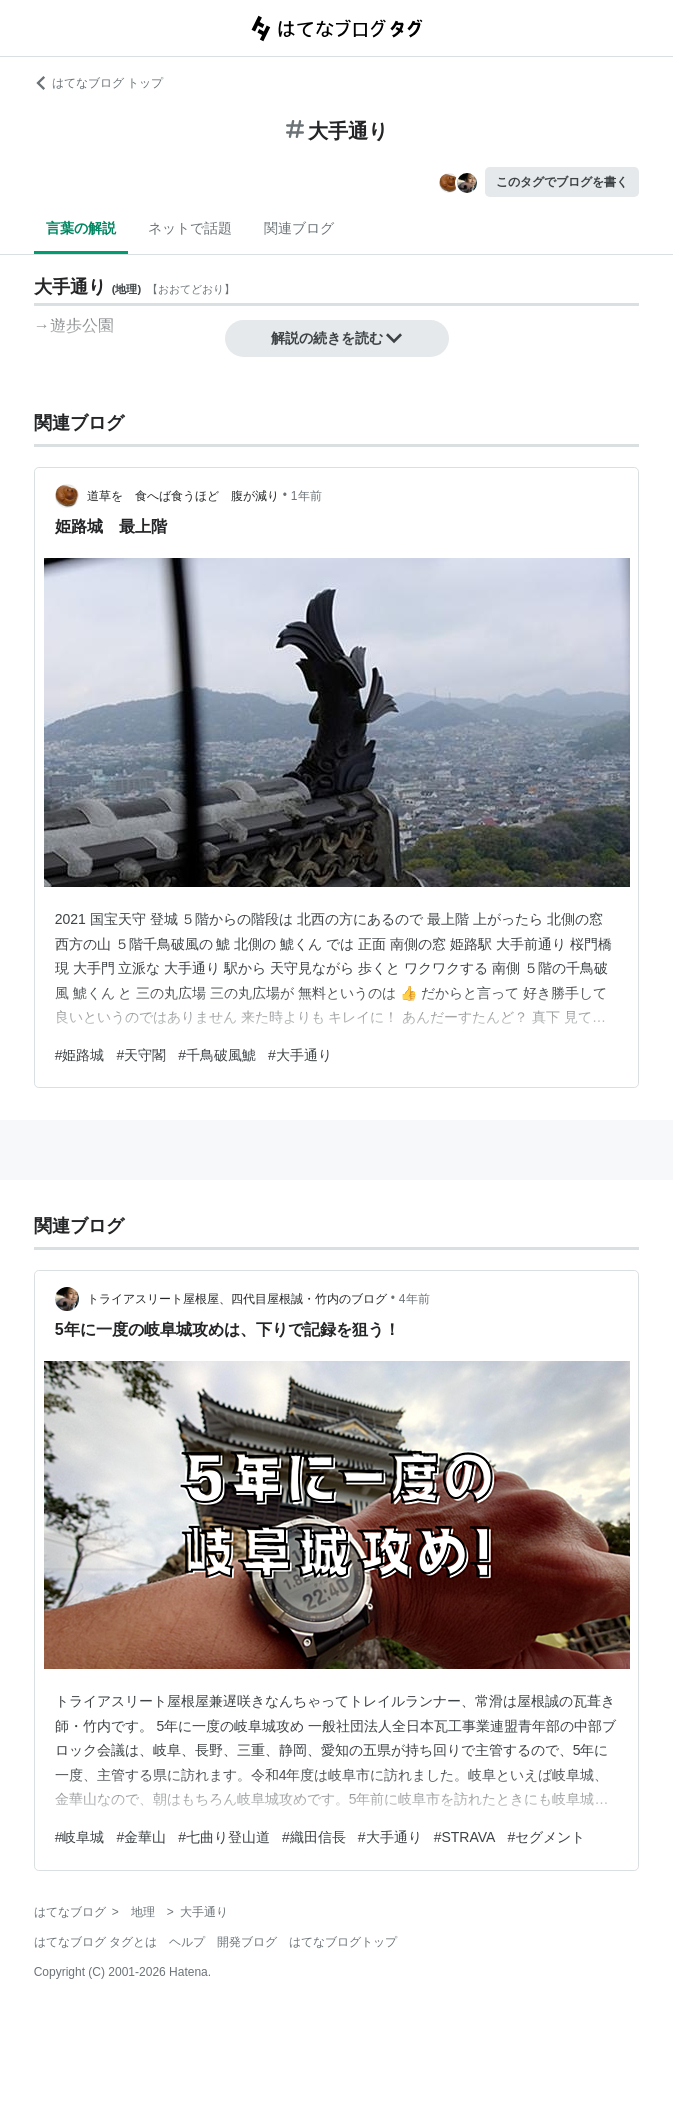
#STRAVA (465, 1837)
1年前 (306, 496)
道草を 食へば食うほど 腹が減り (183, 496)
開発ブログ (247, 1942)
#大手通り (300, 1055)
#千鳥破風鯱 (217, 1055)
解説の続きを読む (337, 338)
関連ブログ (299, 228)
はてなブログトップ (343, 1942)
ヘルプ (187, 1942)
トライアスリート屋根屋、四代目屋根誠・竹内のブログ (237, 1299)
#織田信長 (314, 1837)
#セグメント (546, 1837)
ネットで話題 (190, 228)
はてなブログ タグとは (95, 1942)
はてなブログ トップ (98, 83)
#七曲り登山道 (224, 1837)
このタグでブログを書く (562, 182)
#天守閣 (141, 1055)
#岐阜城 (80, 1837)
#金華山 (141, 1837)
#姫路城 (80, 1055)
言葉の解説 (81, 228)
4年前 (414, 1299)
